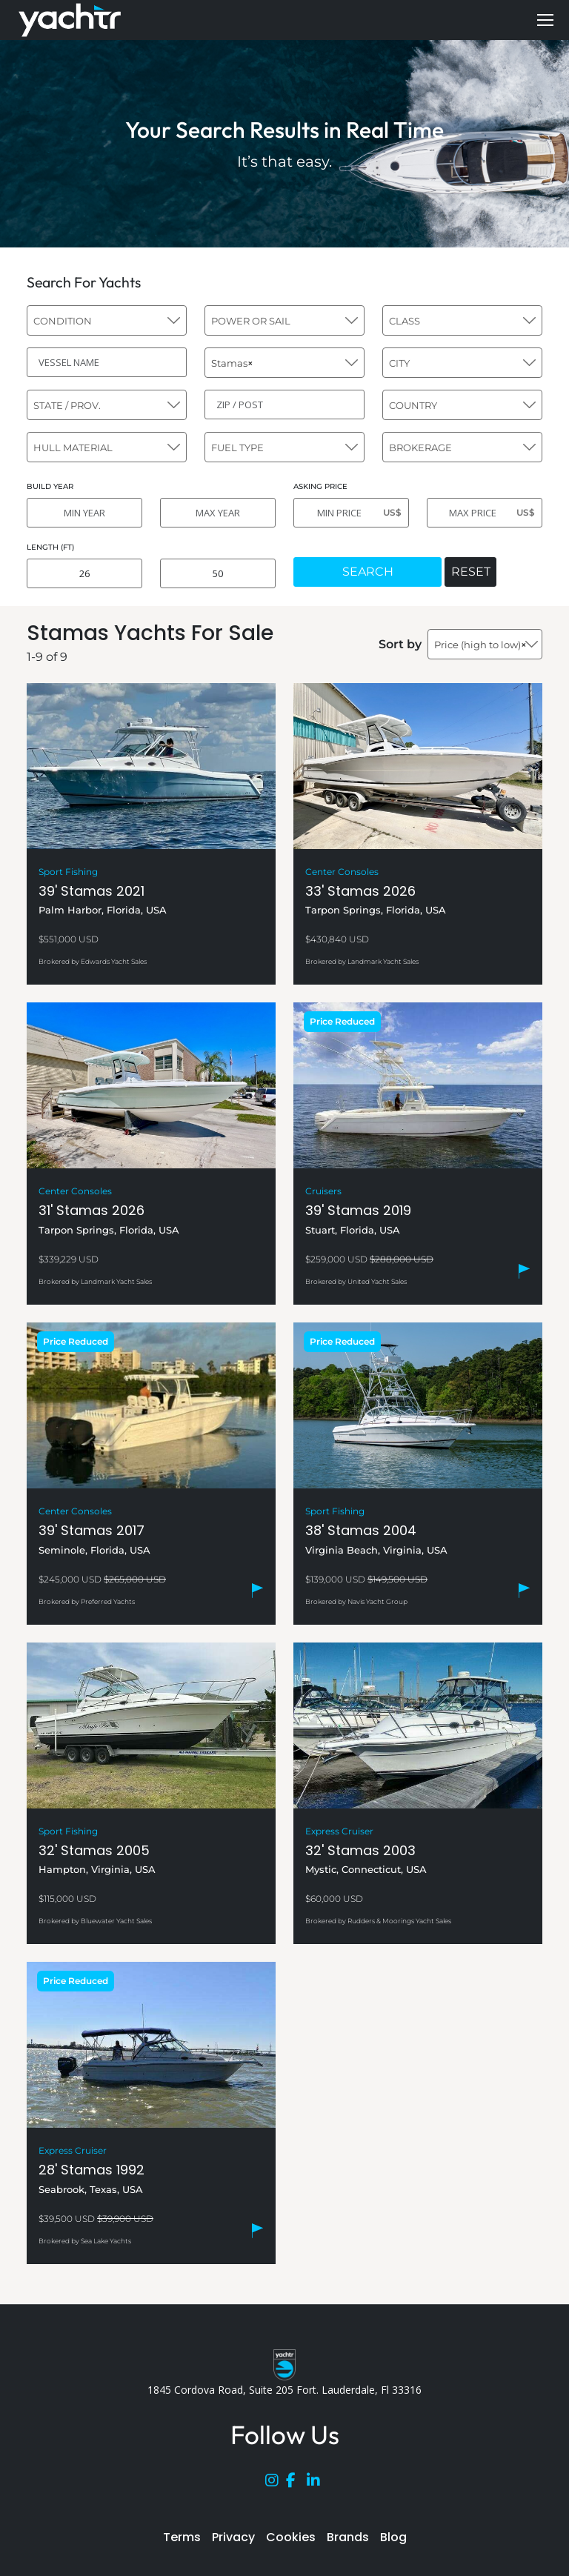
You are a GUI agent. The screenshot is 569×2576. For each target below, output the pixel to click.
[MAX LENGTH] (218, 573)
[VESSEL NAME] (107, 362)
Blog (393, 2537)
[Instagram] (275, 2483)
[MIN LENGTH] (84, 573)
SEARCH (367, 572)
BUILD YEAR (50, 486)
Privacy (233, 2537)
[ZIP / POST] (284, 404)
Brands (348, 2537)
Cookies (291, 2537)
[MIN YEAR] (84, 512)
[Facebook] (296, 2483)
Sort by (400, 644)
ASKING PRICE (320, 486)
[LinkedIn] (317, 2483)
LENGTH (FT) (50, 547)
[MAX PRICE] (484, 512)
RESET (470, 572)
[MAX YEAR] (218, 512)
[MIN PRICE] (351, 512)
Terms (182, 2537)
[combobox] (107, 320)
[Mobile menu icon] (545, 20)
